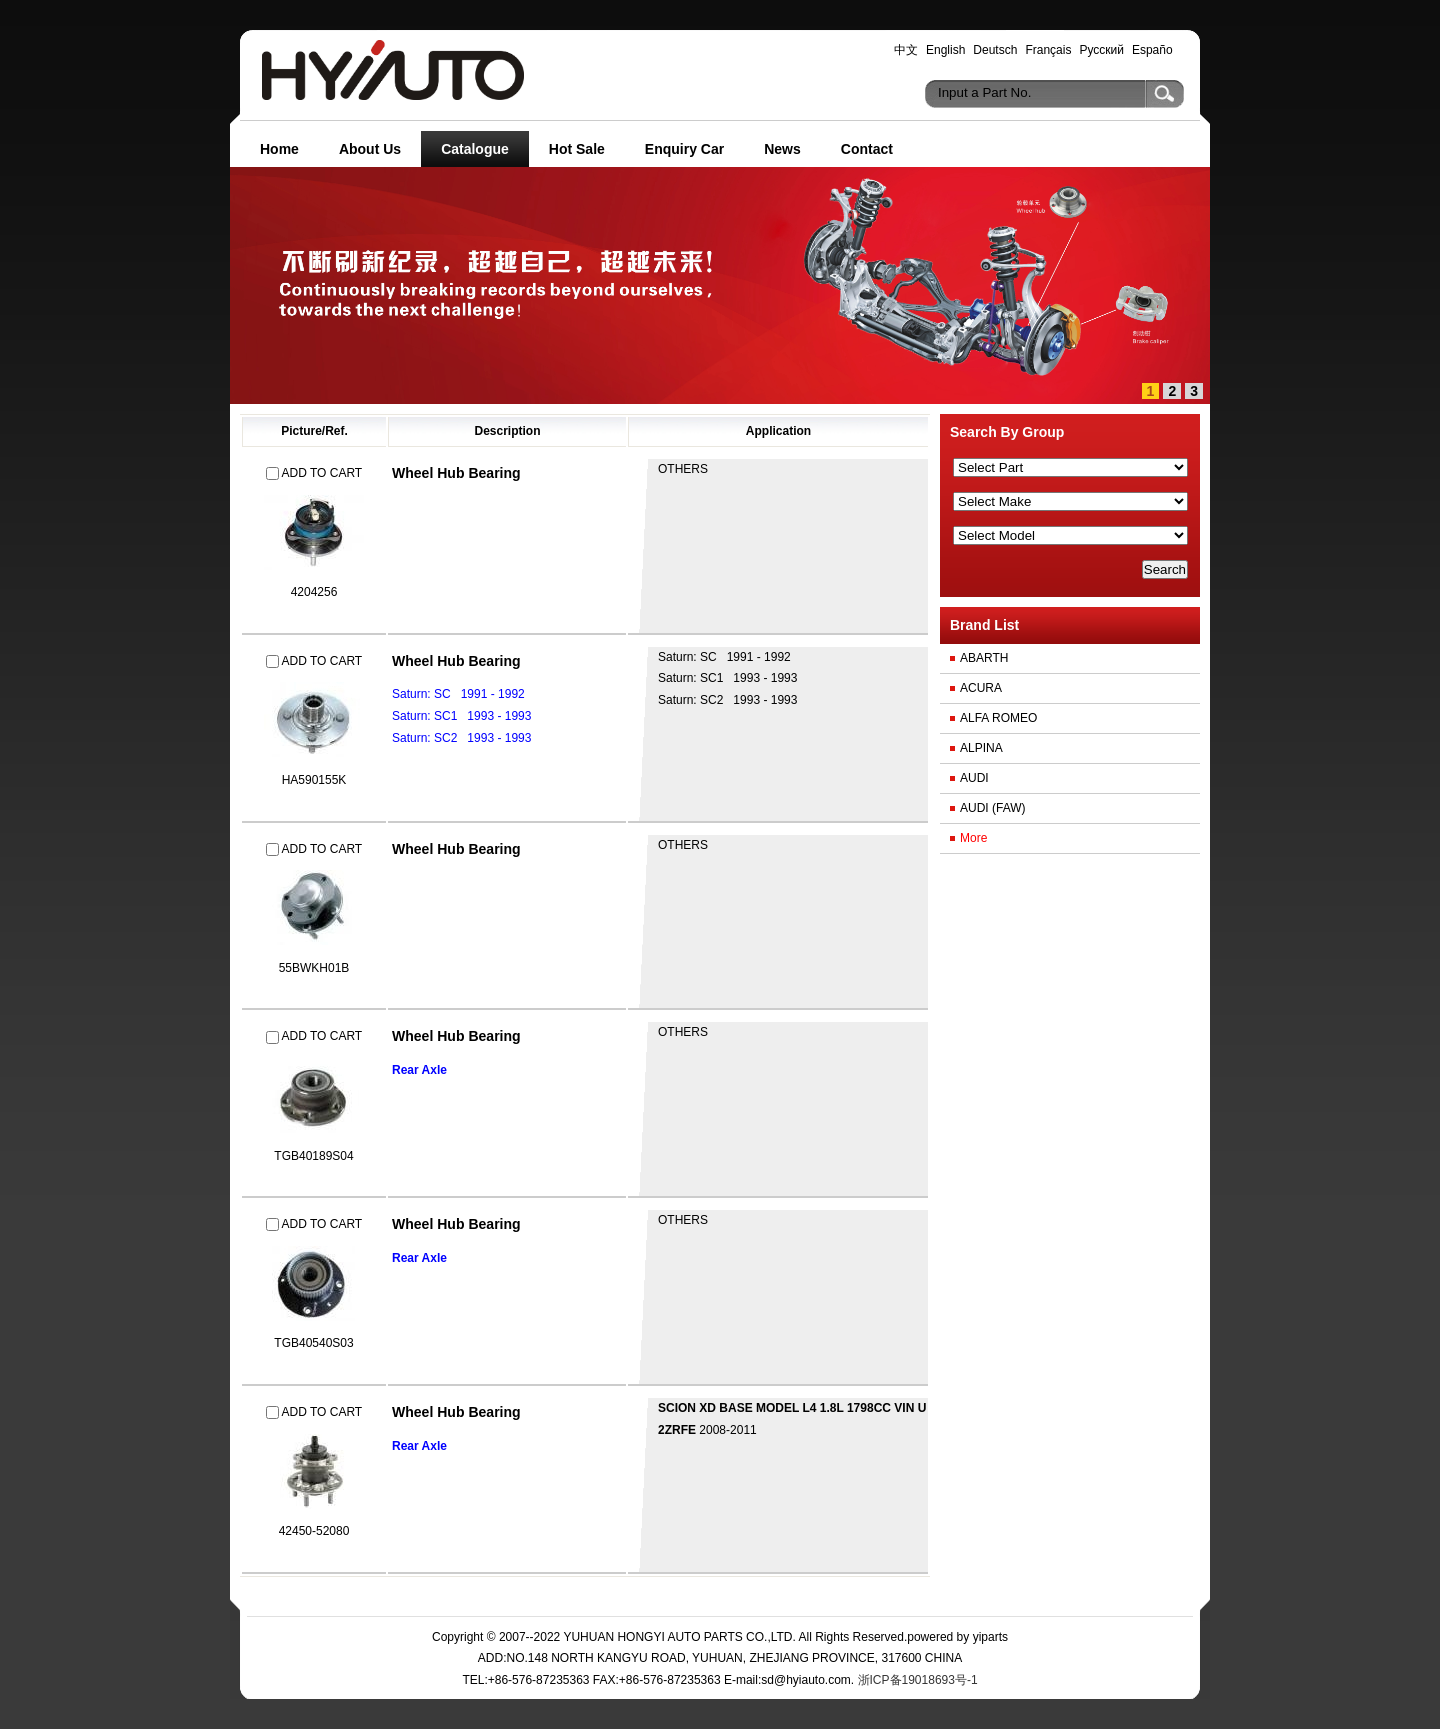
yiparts (990, 1637)
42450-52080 (314, 1531)
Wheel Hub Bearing (456, 473)
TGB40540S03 (313, 1343)
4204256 (314, 592)
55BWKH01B (314, 968)
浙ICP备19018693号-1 (915, 1680)
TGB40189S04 (313, 1156)
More (973, 838)
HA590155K (314, 780)
